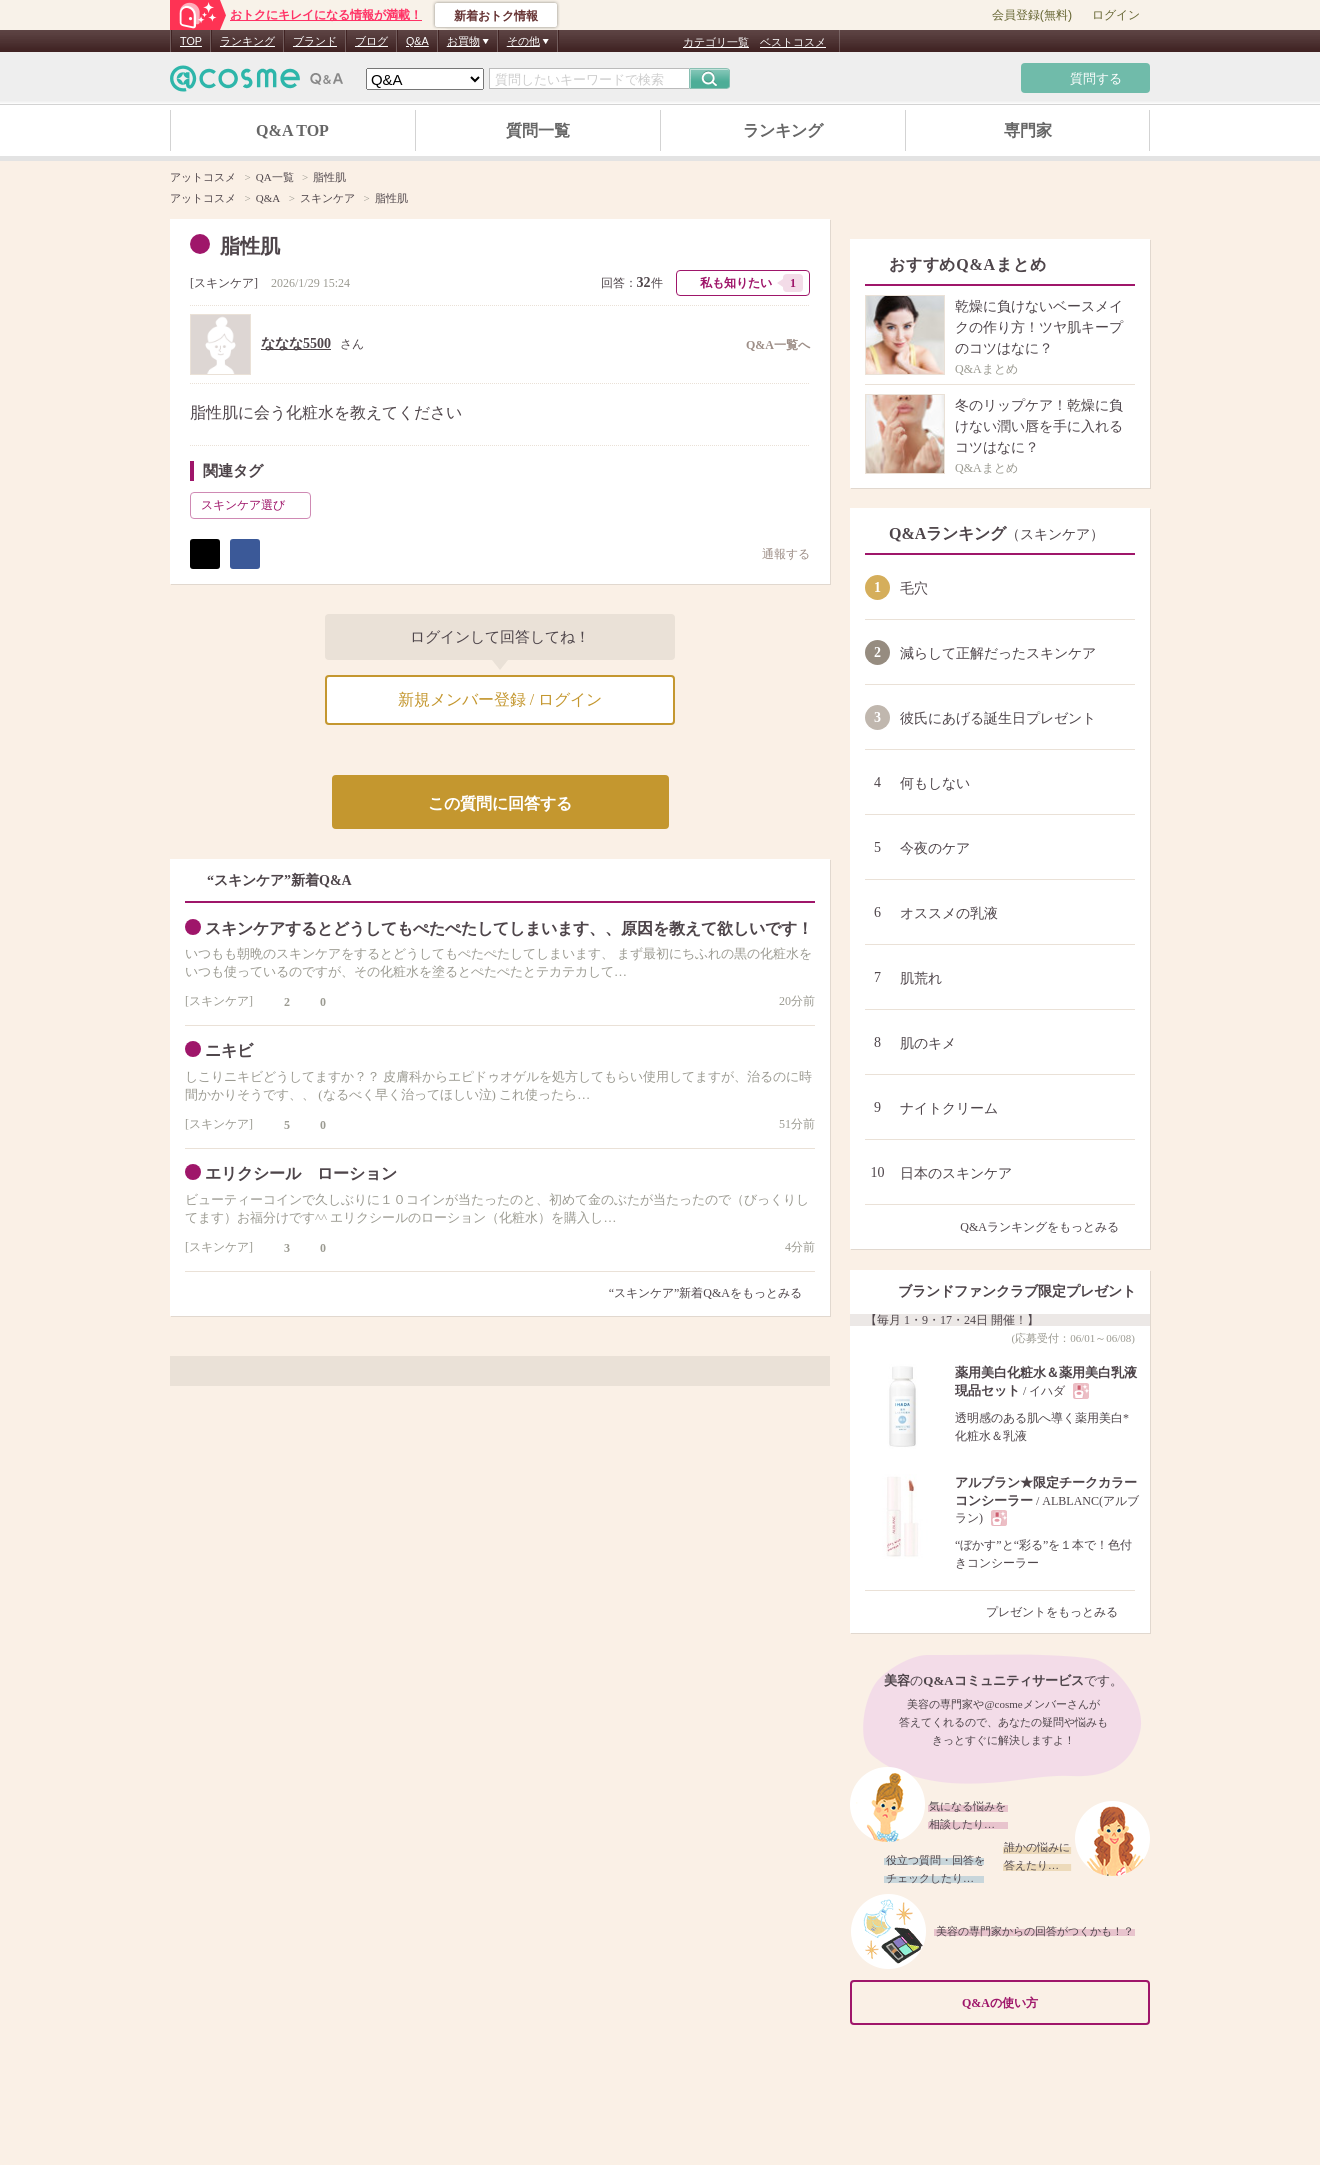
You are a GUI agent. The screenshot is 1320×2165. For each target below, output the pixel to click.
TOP (191, 41)
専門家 (1028, 130)
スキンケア (224, 283)
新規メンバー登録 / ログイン (500, 699)
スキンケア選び (254, 505)
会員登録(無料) (1032, 15)
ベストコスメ (793, 42)
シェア (245, 554)
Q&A (417, 41)
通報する (776, 553)
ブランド (315, 41)
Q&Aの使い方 (1050, 2002)
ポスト (205, 554)
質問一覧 (538, 130)
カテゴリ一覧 (716, 42)
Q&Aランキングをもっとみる (1047, 1227)
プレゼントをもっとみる (1060, 1612)
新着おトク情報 (496, 16)
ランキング (247, 41)
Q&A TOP (292, 130)
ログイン (1116, 15)
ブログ (371, 41)
